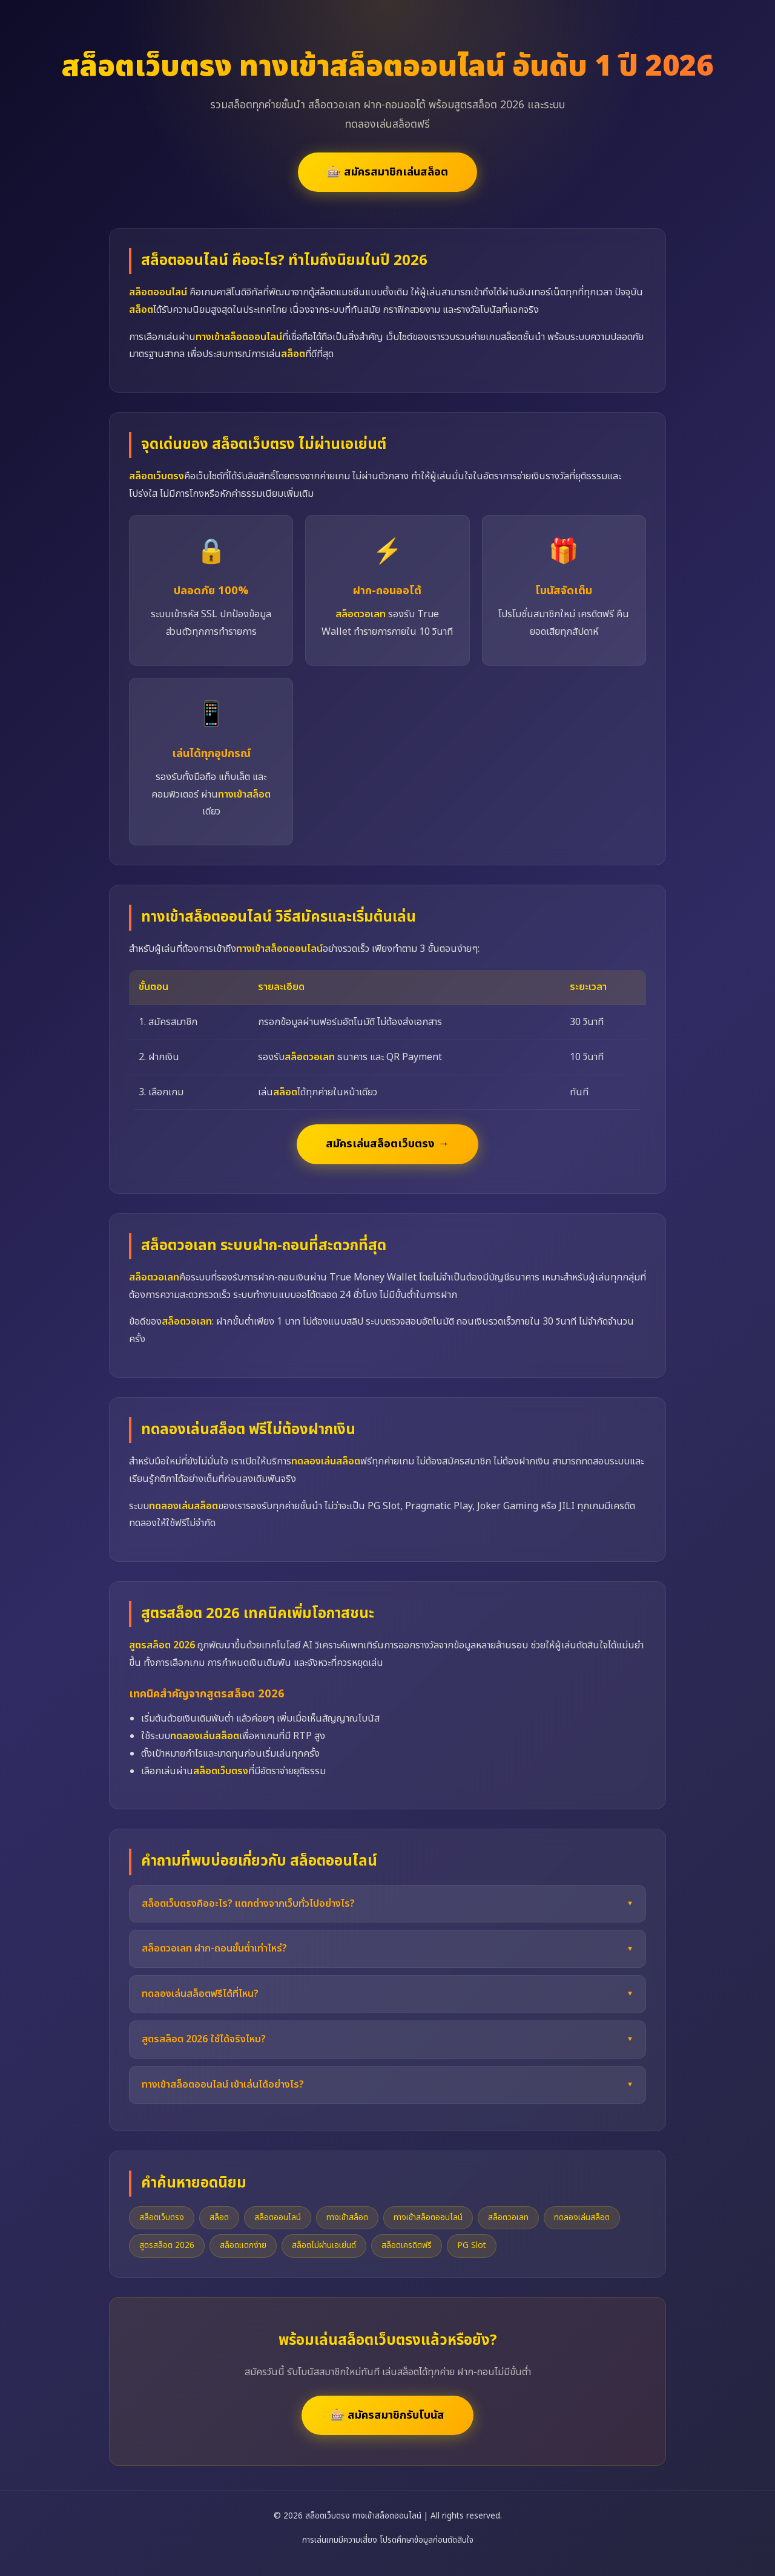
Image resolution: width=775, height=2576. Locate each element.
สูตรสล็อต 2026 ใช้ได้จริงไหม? (204, 2039)
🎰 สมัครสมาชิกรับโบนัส (387, 2415)
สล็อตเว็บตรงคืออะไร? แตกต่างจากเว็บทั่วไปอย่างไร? (248, 1903)
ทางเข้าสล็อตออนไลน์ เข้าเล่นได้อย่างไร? (223, 2084)
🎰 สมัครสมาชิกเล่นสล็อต (387, 171)
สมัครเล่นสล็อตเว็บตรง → (387, 1143)
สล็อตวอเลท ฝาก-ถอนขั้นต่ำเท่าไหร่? (214, 1948)
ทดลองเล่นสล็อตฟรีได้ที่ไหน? (200, 1994)
